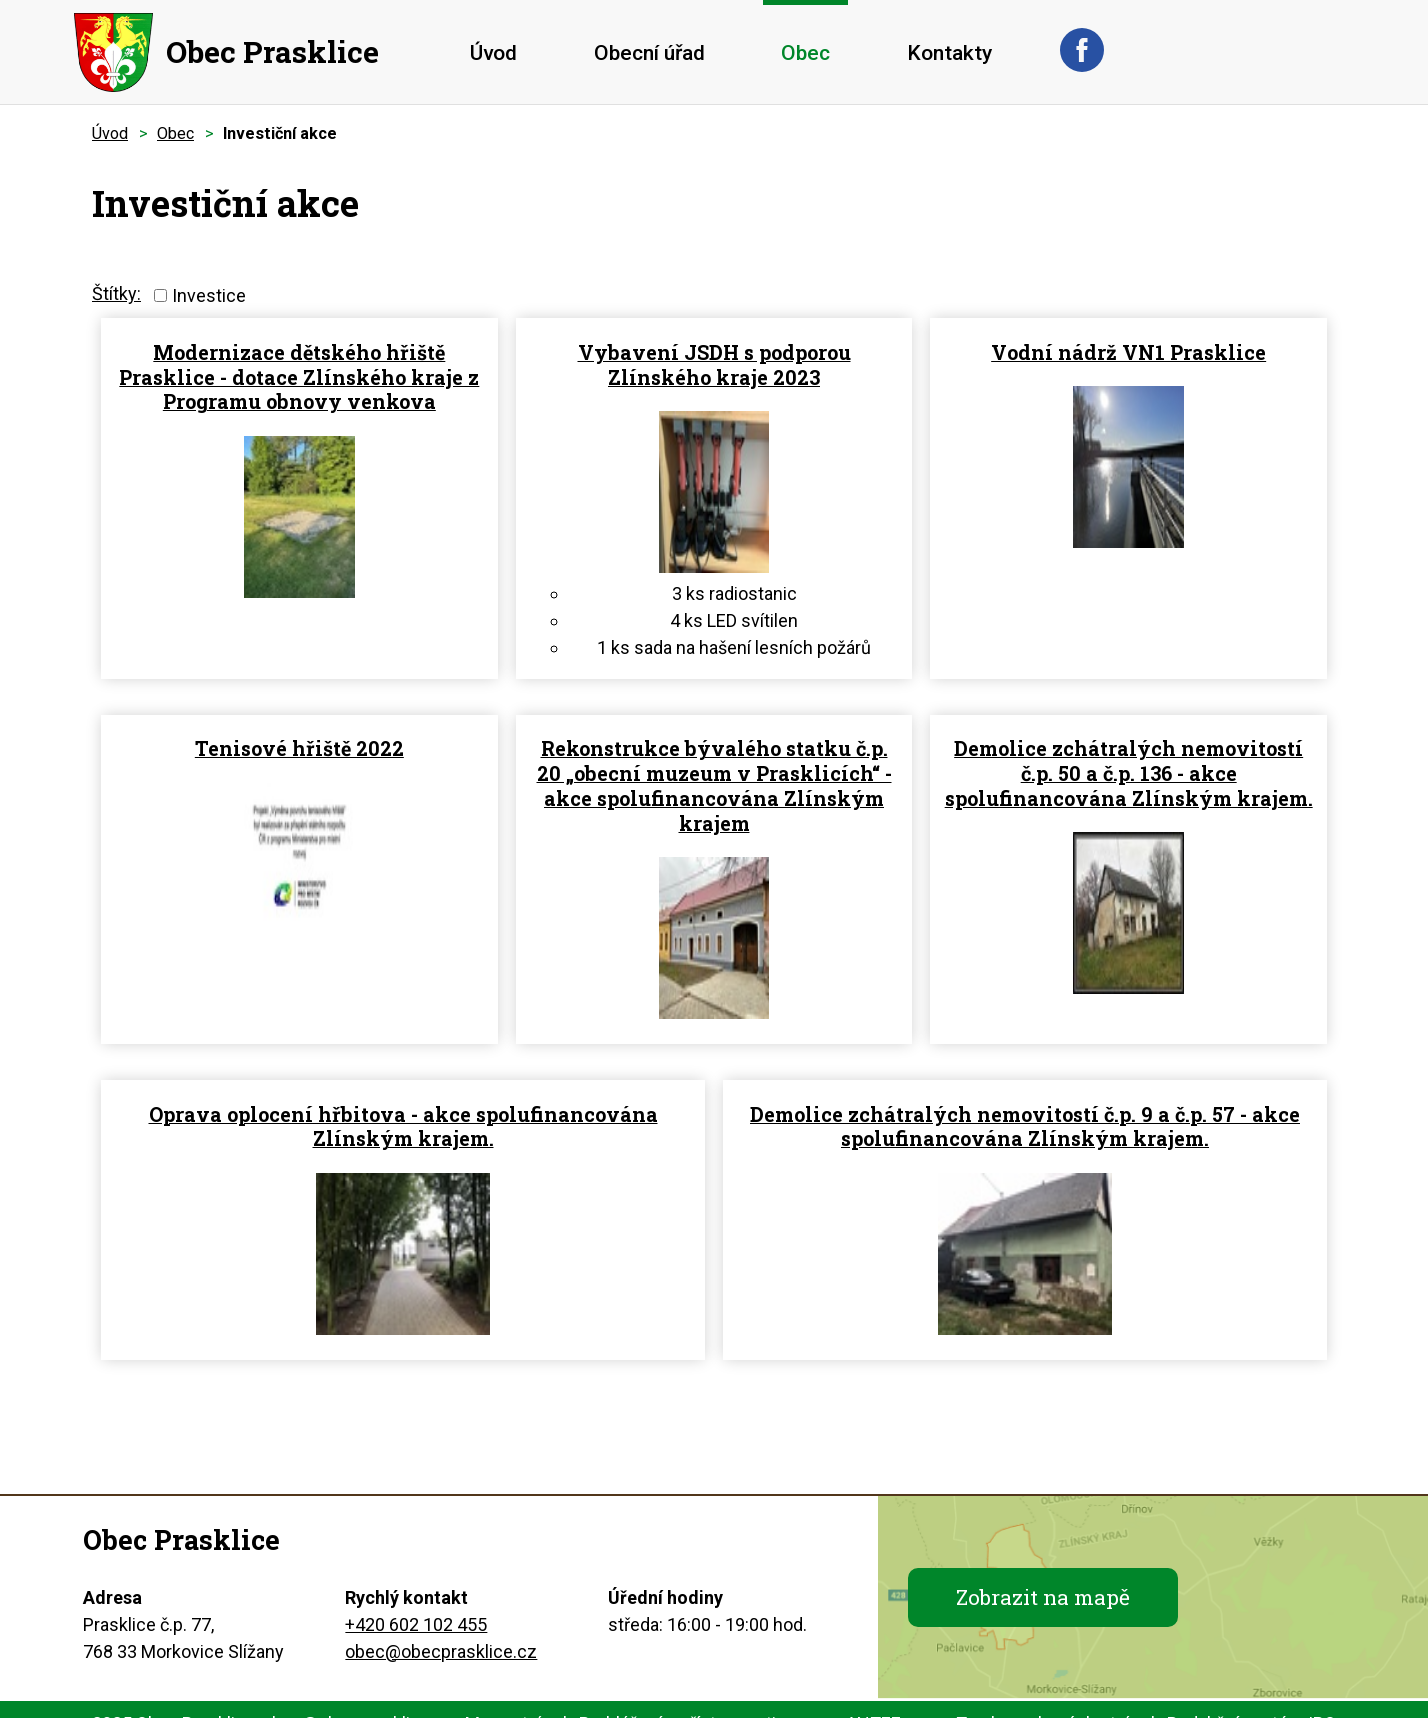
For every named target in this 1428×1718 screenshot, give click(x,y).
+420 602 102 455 (416, 1594)
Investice (209, 295)
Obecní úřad (649, 53)
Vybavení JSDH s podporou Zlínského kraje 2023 (714, 364)
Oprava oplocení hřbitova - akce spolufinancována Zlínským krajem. (306, 1090)
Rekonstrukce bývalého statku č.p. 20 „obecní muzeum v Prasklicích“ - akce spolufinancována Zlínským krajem (714, 767)
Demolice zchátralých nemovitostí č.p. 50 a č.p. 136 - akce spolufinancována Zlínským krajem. (1129, 755)
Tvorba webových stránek (1058, 1693)
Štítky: (116, 293)
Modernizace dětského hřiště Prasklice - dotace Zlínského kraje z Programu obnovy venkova (299, 377)
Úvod (493, 53)
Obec (805, 53)
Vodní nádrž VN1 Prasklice (1128, 352)
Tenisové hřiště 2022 (299, 730)
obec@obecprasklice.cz (441, 1621)
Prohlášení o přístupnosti (677, 1693)
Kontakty (949, 53)
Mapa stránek (518, 1693)
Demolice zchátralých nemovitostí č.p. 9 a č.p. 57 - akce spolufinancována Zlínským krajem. (734, 1103)
